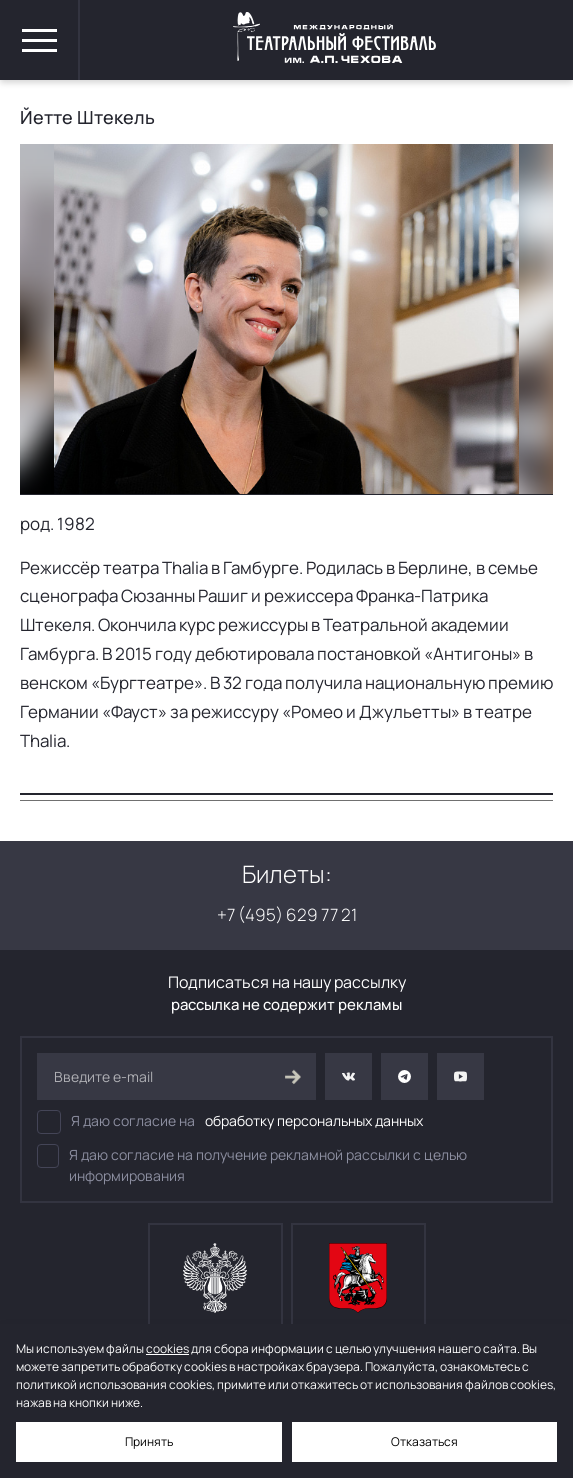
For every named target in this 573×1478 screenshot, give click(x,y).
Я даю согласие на (230, 1122)
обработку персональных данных (314, 1120)
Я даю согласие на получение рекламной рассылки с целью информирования (252, 1164)
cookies (167, 1348)
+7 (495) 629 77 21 (287, 914)
